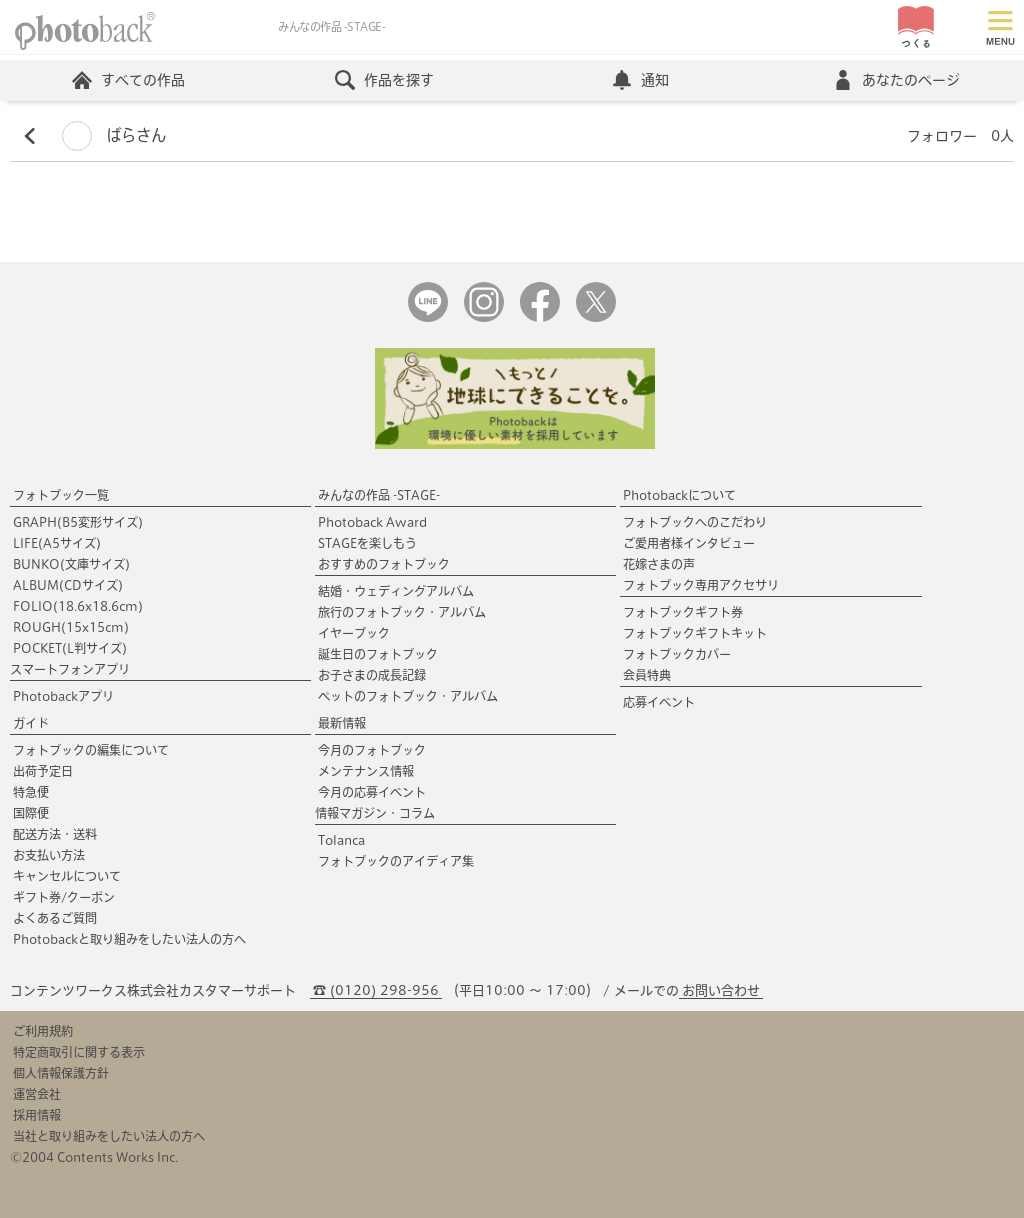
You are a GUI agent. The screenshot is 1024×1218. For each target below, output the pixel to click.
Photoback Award (372, 522)
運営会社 (37, 1094)
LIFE (57, 543)
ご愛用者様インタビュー (689, 543)
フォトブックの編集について (91, 750)
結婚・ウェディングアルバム (396, 591)
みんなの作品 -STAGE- (379, 495)
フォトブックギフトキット (695, 633)
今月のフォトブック (372, 750)
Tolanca (341, 840)
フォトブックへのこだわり (695, 522)
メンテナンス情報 (366, 771)
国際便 (31, 813)
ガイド (31, 723)
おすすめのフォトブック (384, 564)
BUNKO (71, 564)
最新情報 (342, 723)
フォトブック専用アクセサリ (701, 585)
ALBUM (68, 585)
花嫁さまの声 (659, 564)
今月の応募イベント (372, 792)
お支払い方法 (49, 855)
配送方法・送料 (55, 834)
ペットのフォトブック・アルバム (408, 696)
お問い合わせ (721, 990)
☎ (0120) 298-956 (376, 990)
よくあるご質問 (55, 918)
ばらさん (114, 135)
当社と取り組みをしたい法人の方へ (109, 1136)
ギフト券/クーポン (64, 897)
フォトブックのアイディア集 (396, 861)
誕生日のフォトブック (378, 654)
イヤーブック (354, 633)
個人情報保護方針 (61, 1073)
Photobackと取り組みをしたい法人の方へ (129, 939)
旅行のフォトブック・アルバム (402, 612)
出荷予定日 (43, 771)
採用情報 (37, 1115)
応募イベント (659, 702)
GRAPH (78, 522)
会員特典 (647, 675)
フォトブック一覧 (61, 495)
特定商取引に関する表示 (79, 1052)
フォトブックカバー (677, 654)
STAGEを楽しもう (367, 543)
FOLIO (78, 606)
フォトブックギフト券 (683, 612)
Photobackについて (679, 495)
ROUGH (71, 627)
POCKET (70, 648)
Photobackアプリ (63, 696)
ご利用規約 (43, 1031)
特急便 (31, 792)
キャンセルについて (67, 876)
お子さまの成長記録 (372, 675)
